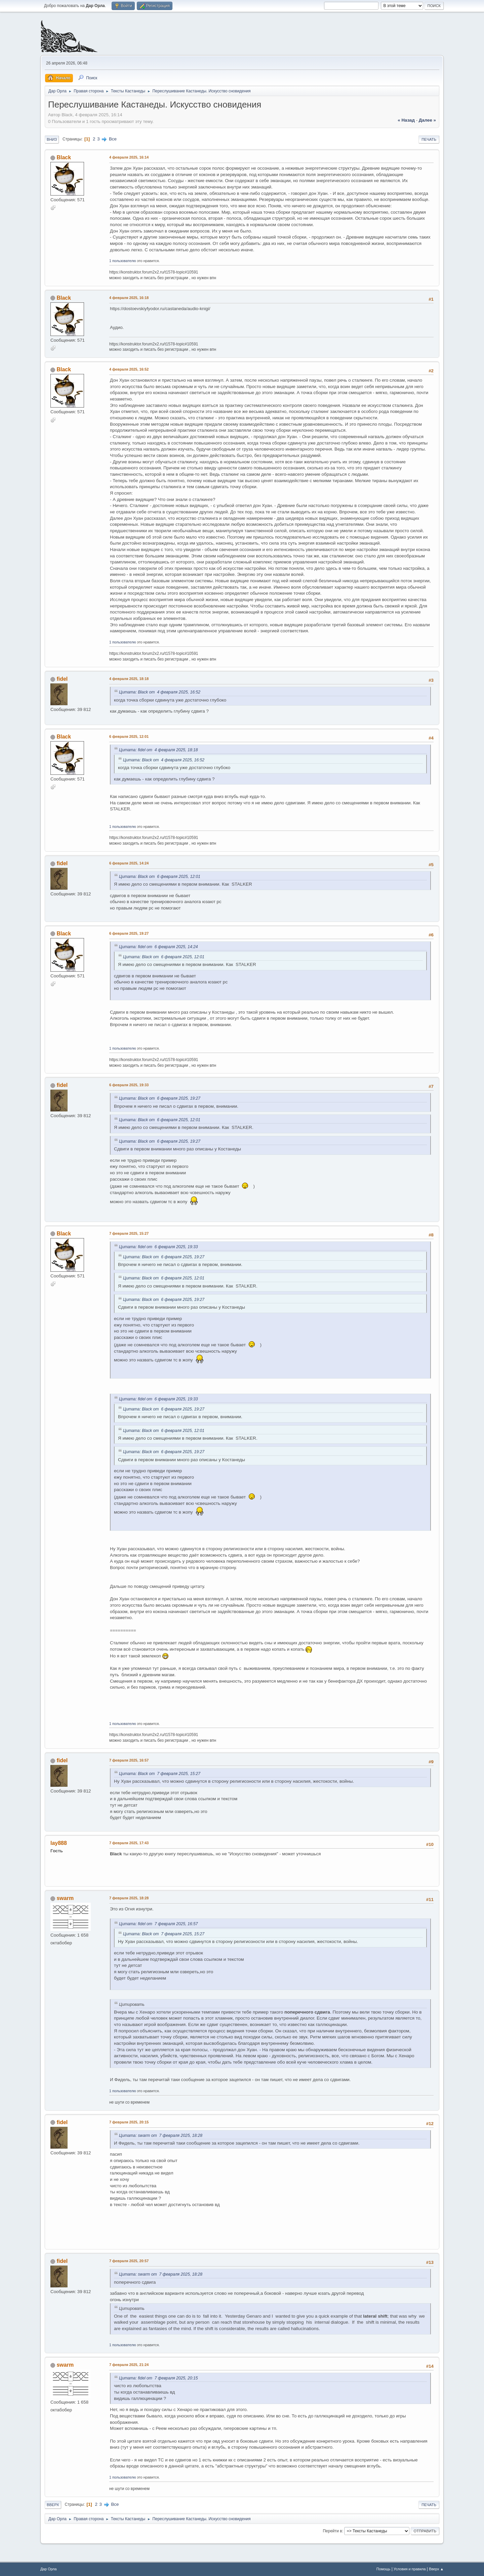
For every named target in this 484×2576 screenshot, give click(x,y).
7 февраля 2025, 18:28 (129, 1898)
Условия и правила (410, 2569)
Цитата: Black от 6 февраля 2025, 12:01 (159, 876)
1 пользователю (122, 261)
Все (113, 138)
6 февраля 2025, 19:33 (129, 1085)
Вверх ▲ (436, 2569)
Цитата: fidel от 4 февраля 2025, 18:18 (158, 750)
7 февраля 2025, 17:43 (129, 1843)
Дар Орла (48, 2569)
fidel (62, 679)
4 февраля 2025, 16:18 (129, 298)
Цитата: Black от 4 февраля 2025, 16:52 (159, 692)
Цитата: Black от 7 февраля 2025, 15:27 (159, 1773)
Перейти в (332, 2531)
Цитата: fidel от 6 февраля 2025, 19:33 (158, 1246)
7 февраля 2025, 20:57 (129, 2261)
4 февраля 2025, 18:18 (129, 679)
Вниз (52, 139)
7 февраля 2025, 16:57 (129, 1760)
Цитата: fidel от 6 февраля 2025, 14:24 (158, 946)
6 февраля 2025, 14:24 (129, 863)
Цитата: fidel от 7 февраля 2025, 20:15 (158, 2378)
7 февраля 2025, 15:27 (129, 1233)
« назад (406, 120)
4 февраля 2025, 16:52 (129, 369)
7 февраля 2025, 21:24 (129, 2365)
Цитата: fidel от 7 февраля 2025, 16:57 (158, 1924)
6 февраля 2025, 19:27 (129, 933)
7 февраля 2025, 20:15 (129, 2122)
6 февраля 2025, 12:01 (129, 736)
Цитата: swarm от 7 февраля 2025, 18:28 (160, 2135)
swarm (65, 1898)
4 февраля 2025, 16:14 (129, 157)
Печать (428, 139)
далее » (427, 120)
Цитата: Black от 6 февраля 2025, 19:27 (159, 1098)
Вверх (53, 2505)
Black (63, 157)
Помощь (383, 2569)
